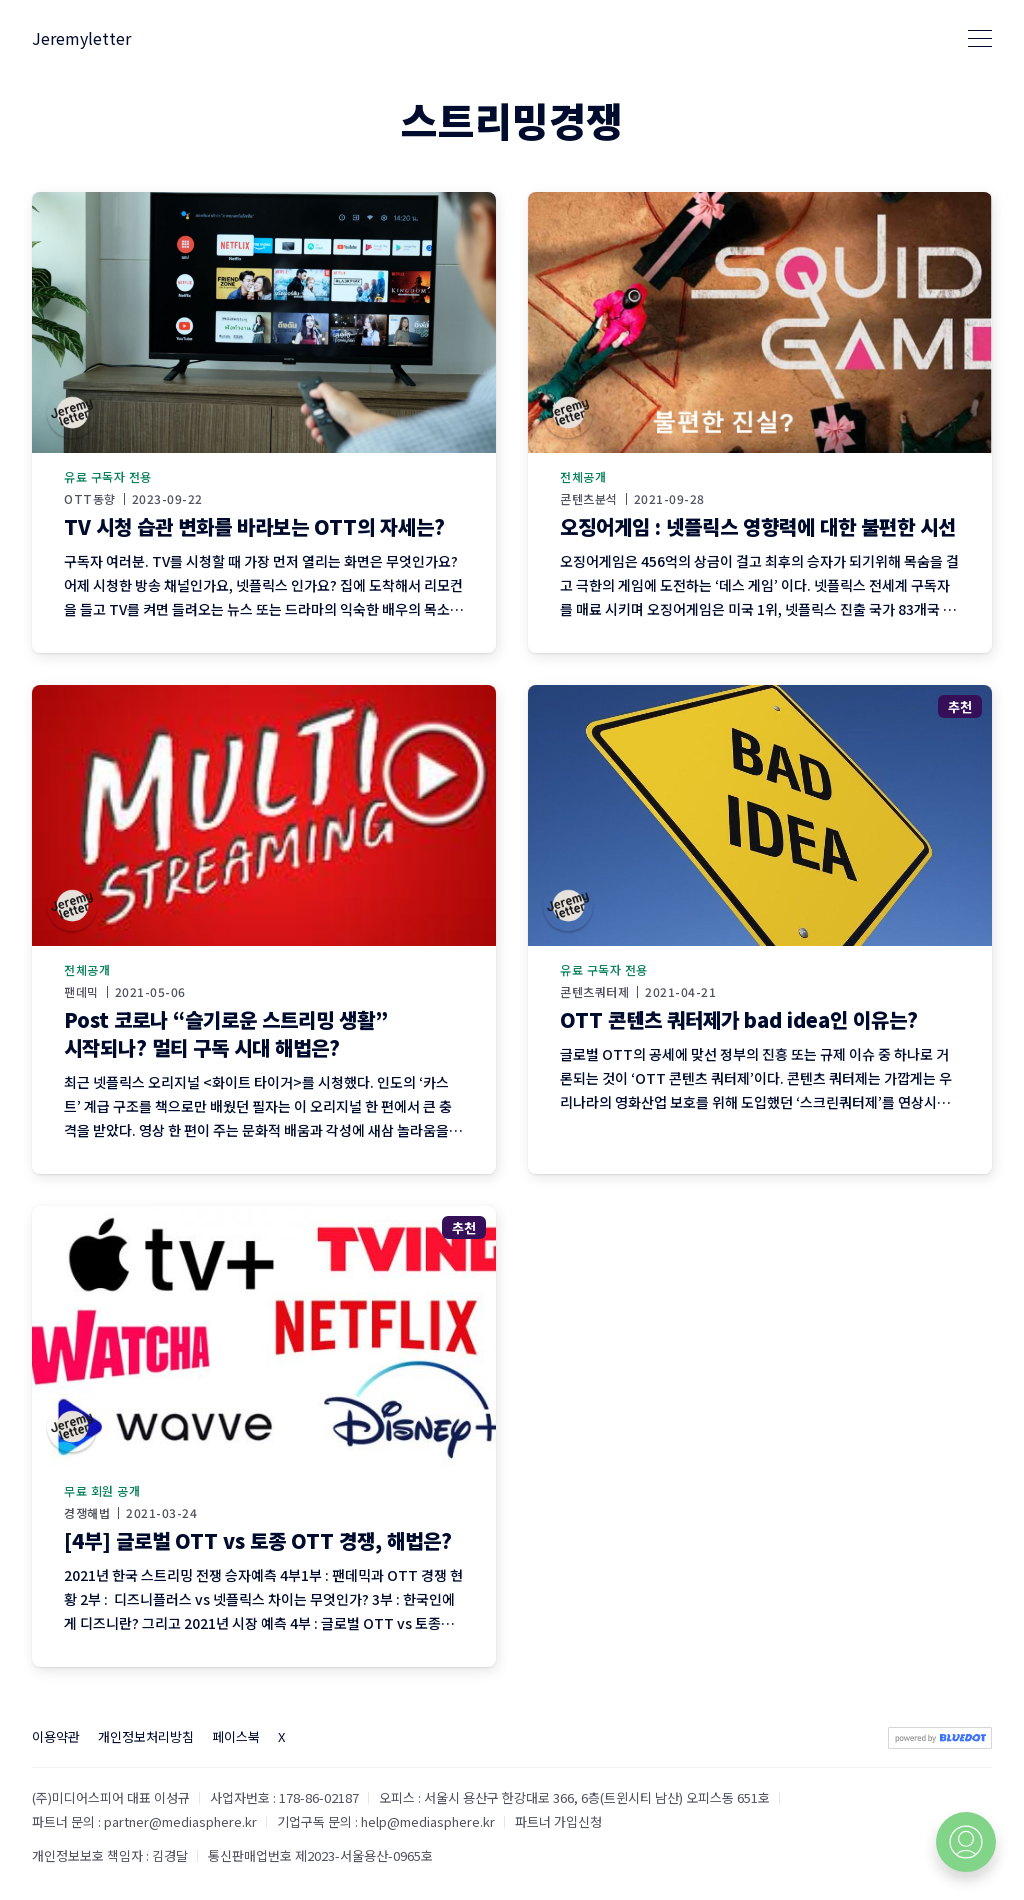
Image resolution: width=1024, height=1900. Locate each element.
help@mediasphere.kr (428, 1821)
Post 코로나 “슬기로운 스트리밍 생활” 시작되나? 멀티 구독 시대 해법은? (226, 1033)
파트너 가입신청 (558, 1821)
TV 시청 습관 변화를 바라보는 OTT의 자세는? (254, 526)
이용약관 (56, 1736)
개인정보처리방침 (146, 1736)
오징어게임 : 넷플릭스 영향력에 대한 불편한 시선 (758, 526)
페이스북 (236, 1736)
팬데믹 (81, 992)
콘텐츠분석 (589, 499)
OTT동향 (90, 499)
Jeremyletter (81, 38)
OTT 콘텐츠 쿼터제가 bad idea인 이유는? (739, 1019)
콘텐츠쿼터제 (594, 992)
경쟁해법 (87, 1513)
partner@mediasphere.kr (180, 1821)
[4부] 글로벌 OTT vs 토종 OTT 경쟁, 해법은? (258, 1540)
